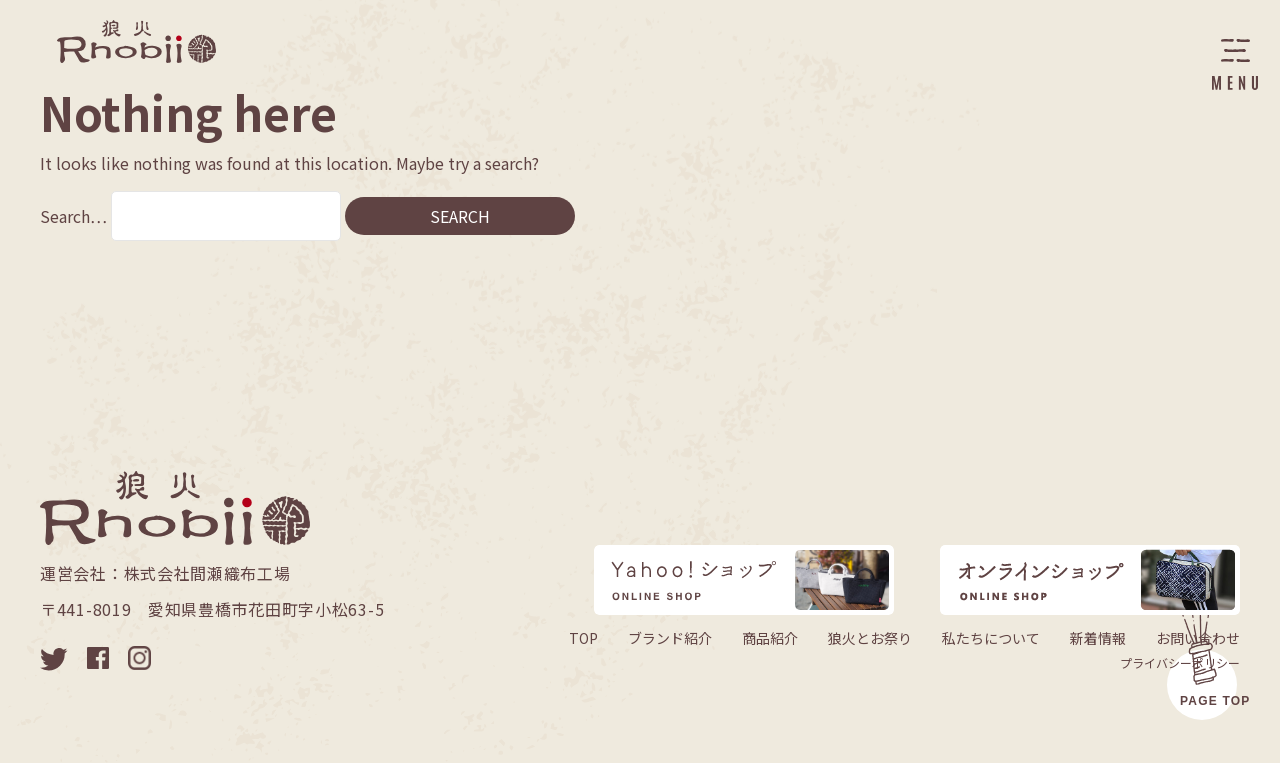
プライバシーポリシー (1180, 662)
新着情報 (1098, 638)
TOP (583, 638)
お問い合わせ (1198, 638)
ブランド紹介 (670, 638)
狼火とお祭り (870, 638)
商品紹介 (770, 638)
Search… (73, 216)
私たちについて (991, 638)
